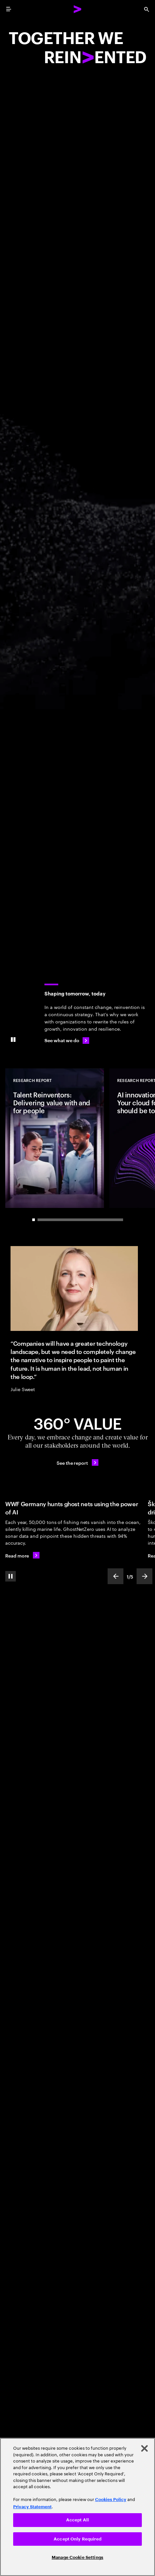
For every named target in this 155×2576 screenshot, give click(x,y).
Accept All (77, 2520)
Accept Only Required (77, 2539)
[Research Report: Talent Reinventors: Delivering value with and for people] (54, 1138)
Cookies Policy (110, 2499)
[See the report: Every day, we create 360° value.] (77, 1462)
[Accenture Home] (78, 9)
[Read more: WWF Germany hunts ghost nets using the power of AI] (22, 1555)
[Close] (144, 2448)
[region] (77, 2507)
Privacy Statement (32, 2507)
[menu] (8, 9)
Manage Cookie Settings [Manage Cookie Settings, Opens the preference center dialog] (77, 2557)
